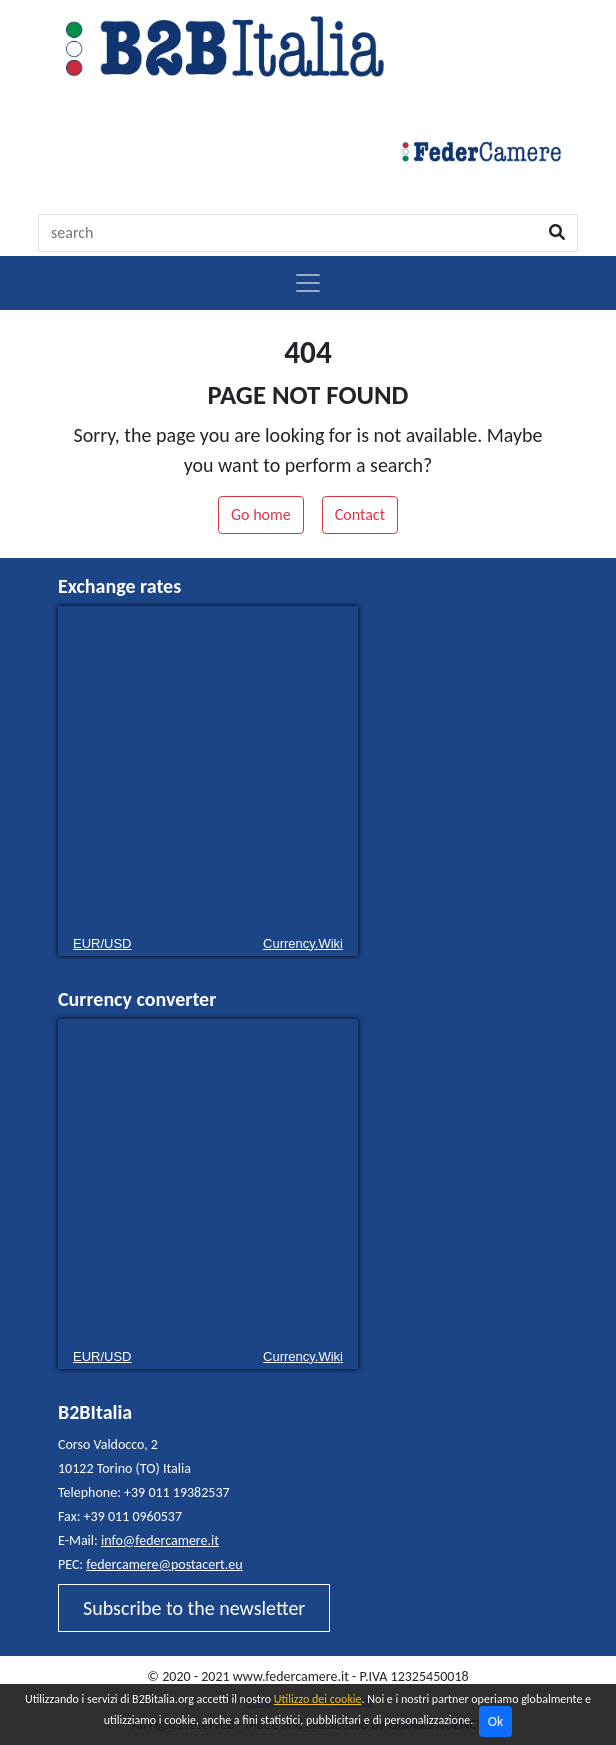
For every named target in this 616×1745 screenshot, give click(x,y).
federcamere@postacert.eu (164, 1564)
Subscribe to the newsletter (194, 1608)
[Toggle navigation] (308, 283)
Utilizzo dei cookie (318, 1699)
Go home (261, 514)
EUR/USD (102, 943)
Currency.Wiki (303, 943)
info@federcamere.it (160, 1540)
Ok (496, 1721)
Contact (360, 514)
